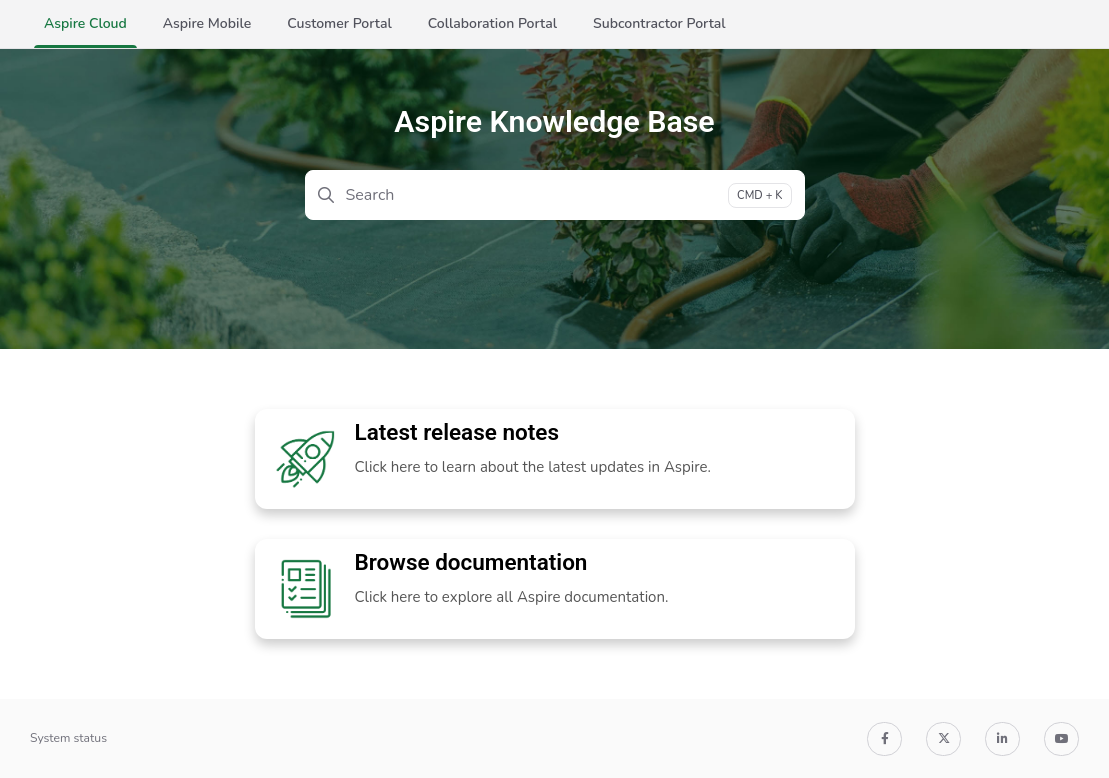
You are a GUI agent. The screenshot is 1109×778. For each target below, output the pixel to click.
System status (68, 738)
